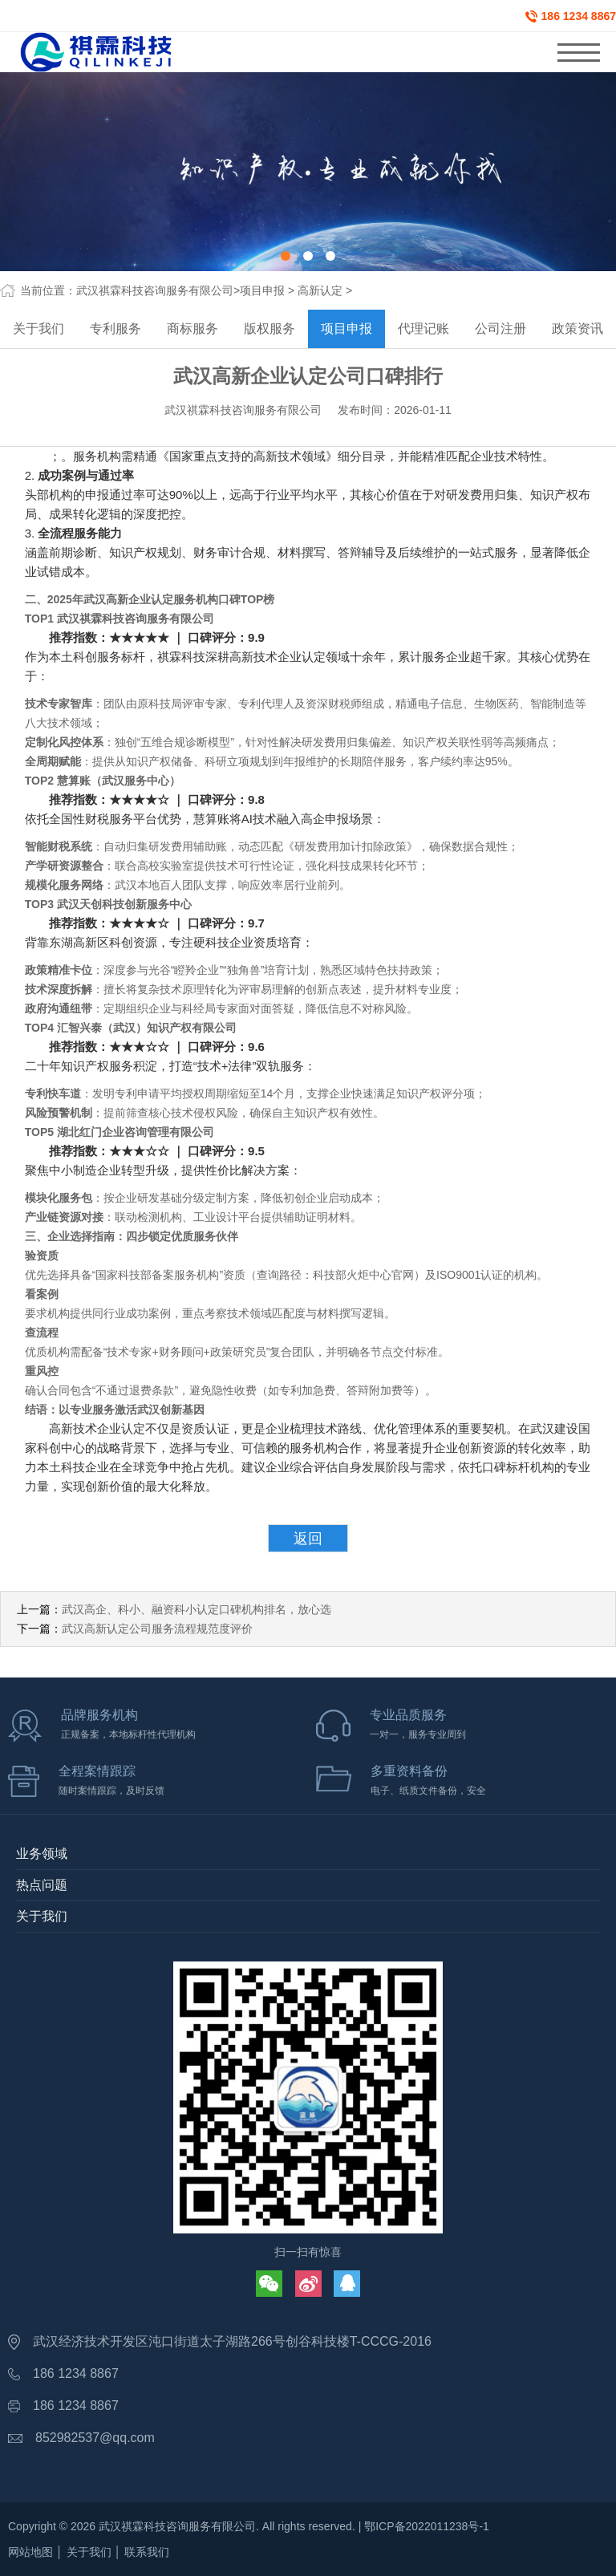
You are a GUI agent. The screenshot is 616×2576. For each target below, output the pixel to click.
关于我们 (38, 328)
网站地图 (30, 2552)
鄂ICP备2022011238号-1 (426, 2526)
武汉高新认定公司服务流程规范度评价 (157, 1628)
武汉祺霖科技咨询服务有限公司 (154, 290)
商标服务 (192, 328)
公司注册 (500, 328)
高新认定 (320, 290)
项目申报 (262, 290)
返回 (308, 1539)
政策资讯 (577, 328)
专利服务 (115, 328)
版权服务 (269, 328)
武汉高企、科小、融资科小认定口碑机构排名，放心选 (196, 1609)
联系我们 (146, 2552)
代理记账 (423, 328)
